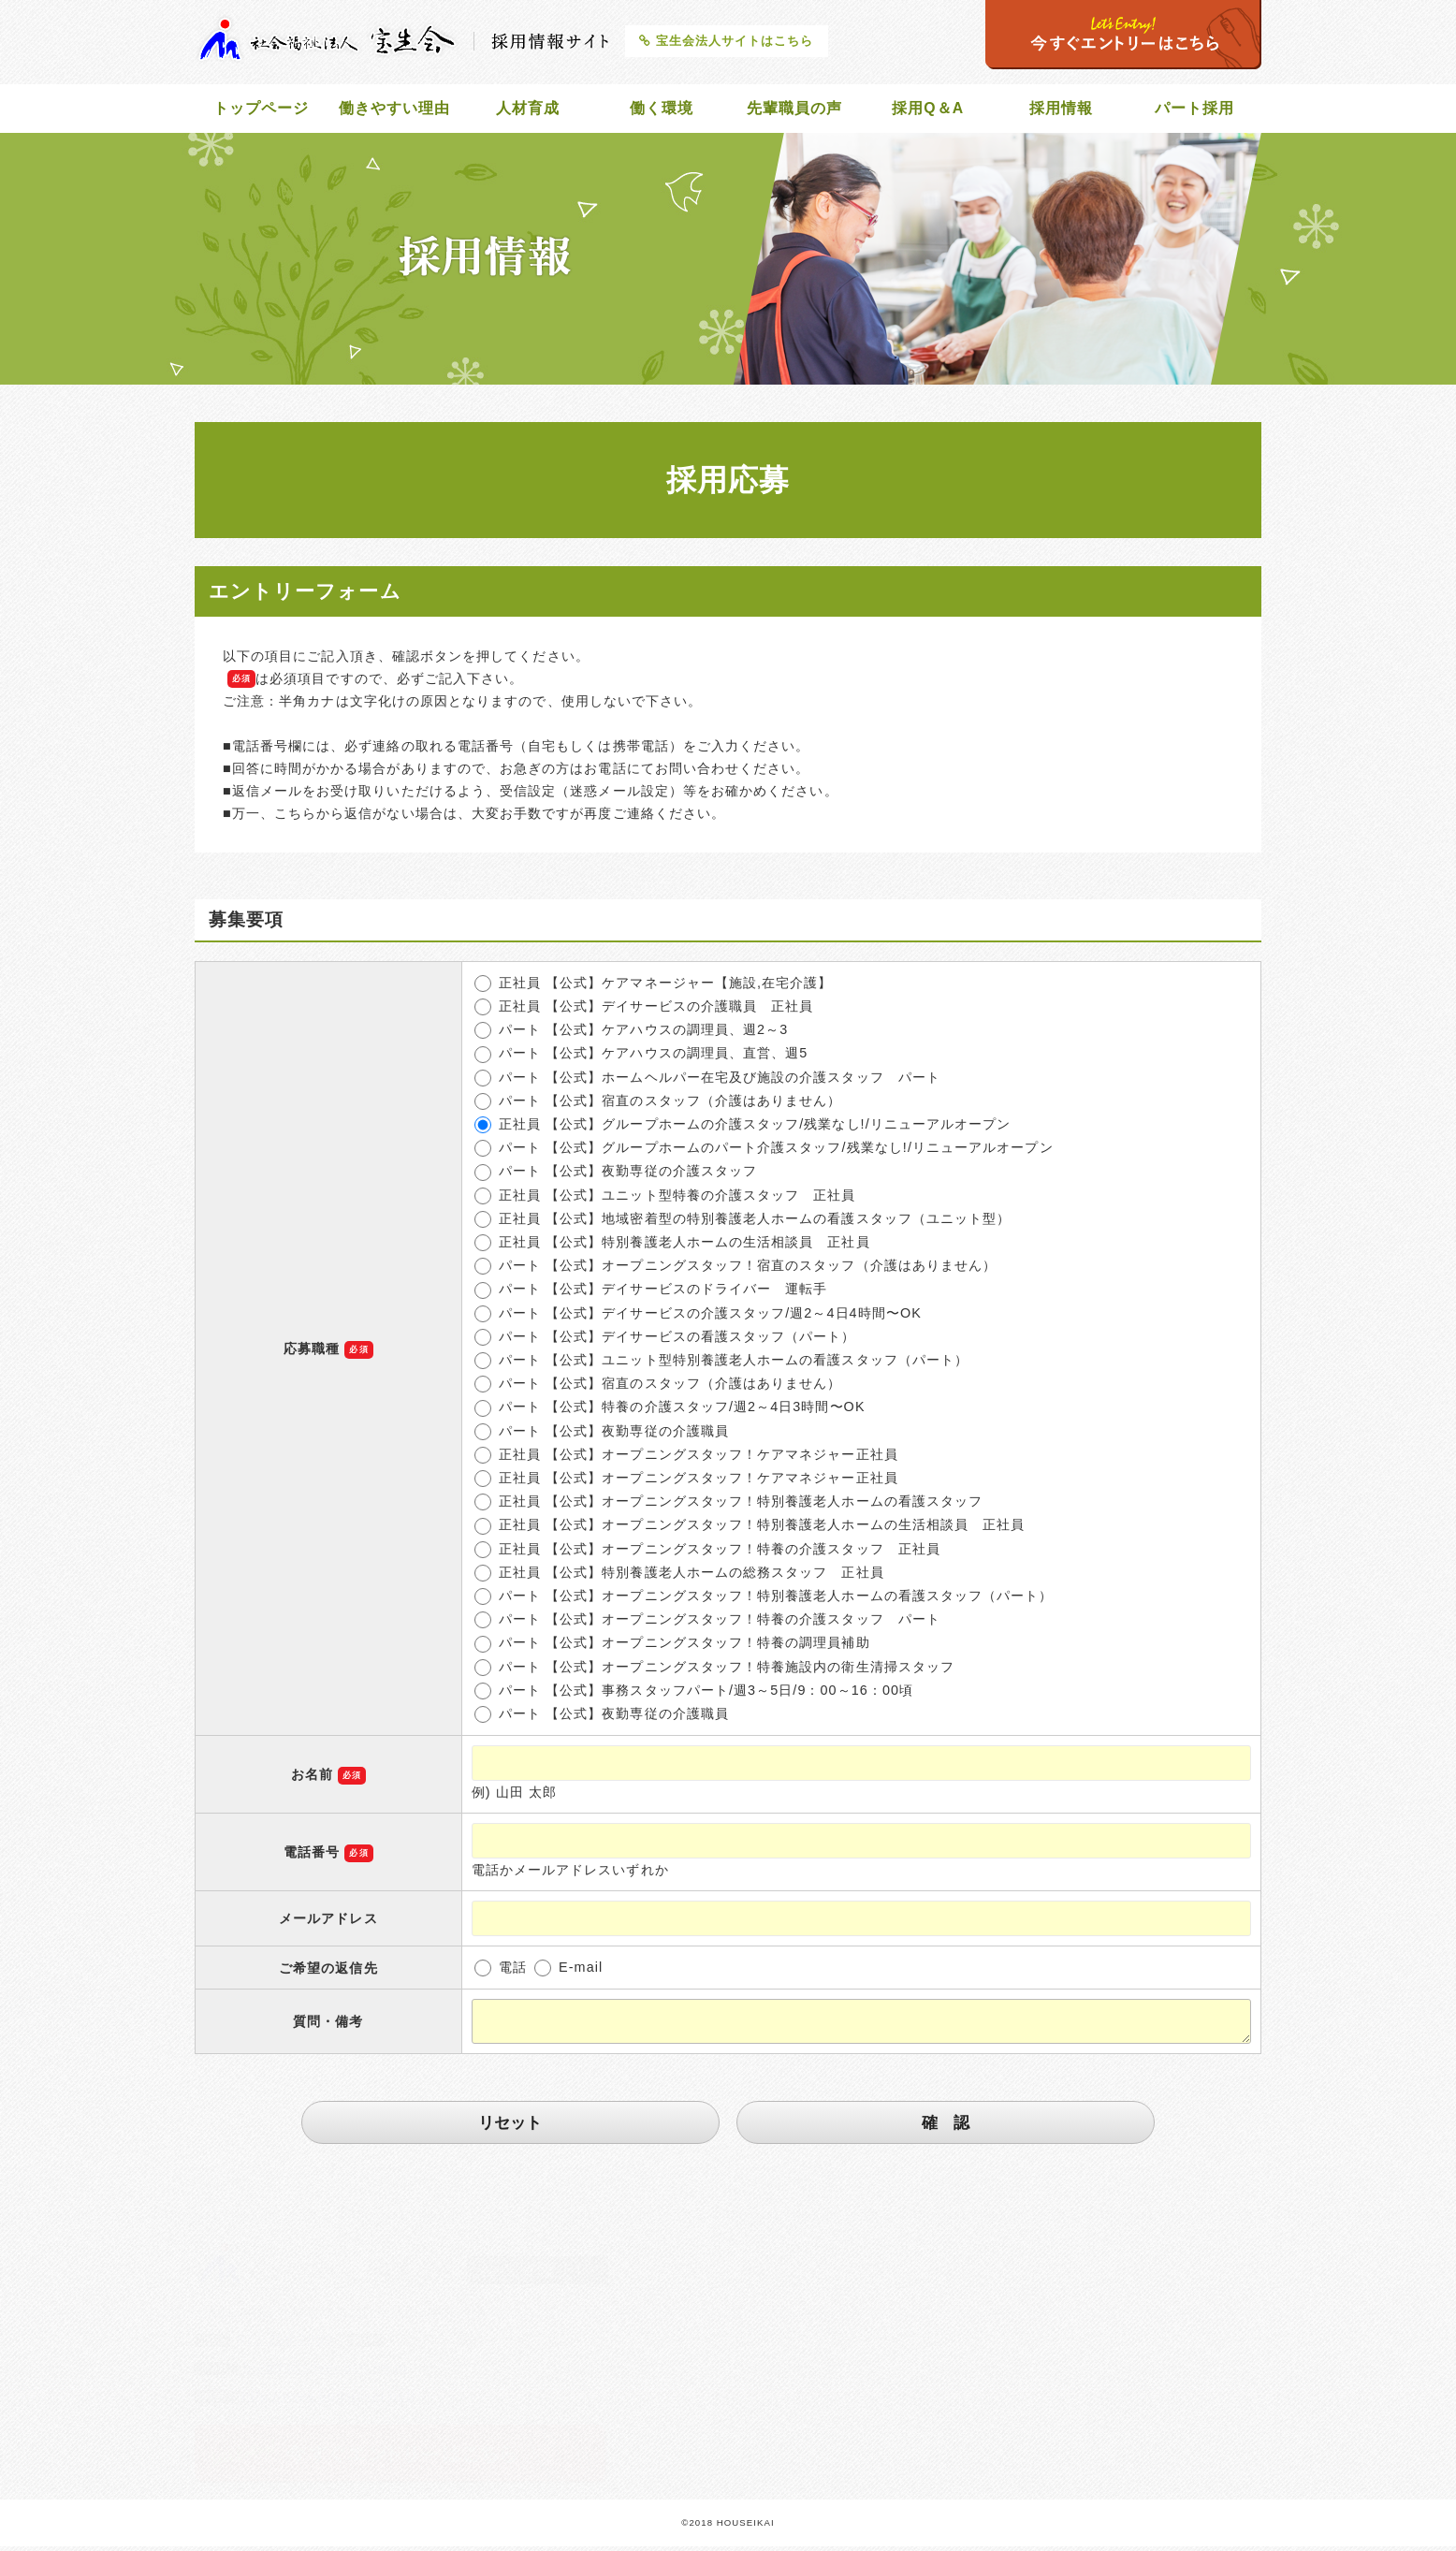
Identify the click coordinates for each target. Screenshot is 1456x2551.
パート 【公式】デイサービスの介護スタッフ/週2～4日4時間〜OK (698, 1317)
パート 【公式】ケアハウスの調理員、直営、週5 (641, 1057)
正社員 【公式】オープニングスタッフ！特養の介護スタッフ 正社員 (707, 1553)
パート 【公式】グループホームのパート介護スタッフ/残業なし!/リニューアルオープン (764, 1151)
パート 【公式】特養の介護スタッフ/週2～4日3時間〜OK (670, 1411)
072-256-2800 (284, 2338)
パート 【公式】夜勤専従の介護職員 (601, 1435)
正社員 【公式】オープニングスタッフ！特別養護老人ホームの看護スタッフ (728, 1505)
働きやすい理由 (395, 110)
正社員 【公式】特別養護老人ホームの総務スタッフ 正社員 (679, 1576)
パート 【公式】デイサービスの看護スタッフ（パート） (665, 1341)
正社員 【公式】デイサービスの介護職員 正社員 (644, 1010)
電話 (500, 1971)
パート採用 (1195, 110)
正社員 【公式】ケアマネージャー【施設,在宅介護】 (653, 987)
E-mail (568, 1971)
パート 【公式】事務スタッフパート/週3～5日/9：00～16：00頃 (693, 1694)
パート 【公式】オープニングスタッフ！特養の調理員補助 (672, 1647)
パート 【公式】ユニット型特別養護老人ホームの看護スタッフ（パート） (721, 1364)
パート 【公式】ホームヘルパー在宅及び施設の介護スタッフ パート (707, 1081)
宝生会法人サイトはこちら (726, 41)
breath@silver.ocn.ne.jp (325, 2365)
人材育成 (527, 110)
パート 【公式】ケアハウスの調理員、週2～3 (631, 1034)
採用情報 (1061, 110)
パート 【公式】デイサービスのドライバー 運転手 (651, 1293)
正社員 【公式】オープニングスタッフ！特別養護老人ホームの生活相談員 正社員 (750, 1529)
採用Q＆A (928, 110)
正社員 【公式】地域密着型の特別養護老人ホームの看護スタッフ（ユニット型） (743, 1223)
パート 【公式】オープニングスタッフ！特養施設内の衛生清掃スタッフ (714, 1671)
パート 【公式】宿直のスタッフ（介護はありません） (658, 1105)
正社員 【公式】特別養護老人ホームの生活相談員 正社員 (672, 1246)
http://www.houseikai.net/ (328, 2393)
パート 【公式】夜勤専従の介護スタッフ (615, 1175)
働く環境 (661, 110)
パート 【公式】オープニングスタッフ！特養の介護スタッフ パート (707, 1623)
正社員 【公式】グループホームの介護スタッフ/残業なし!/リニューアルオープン (743, 1128)
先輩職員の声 (794, 110)
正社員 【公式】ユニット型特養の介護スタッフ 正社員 (665, 1199)
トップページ (261, 110)
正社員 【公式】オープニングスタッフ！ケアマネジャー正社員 (686, 1458)
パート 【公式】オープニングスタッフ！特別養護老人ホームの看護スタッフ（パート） (764, 1600)
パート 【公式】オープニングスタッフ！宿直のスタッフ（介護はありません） (735, 1269)
